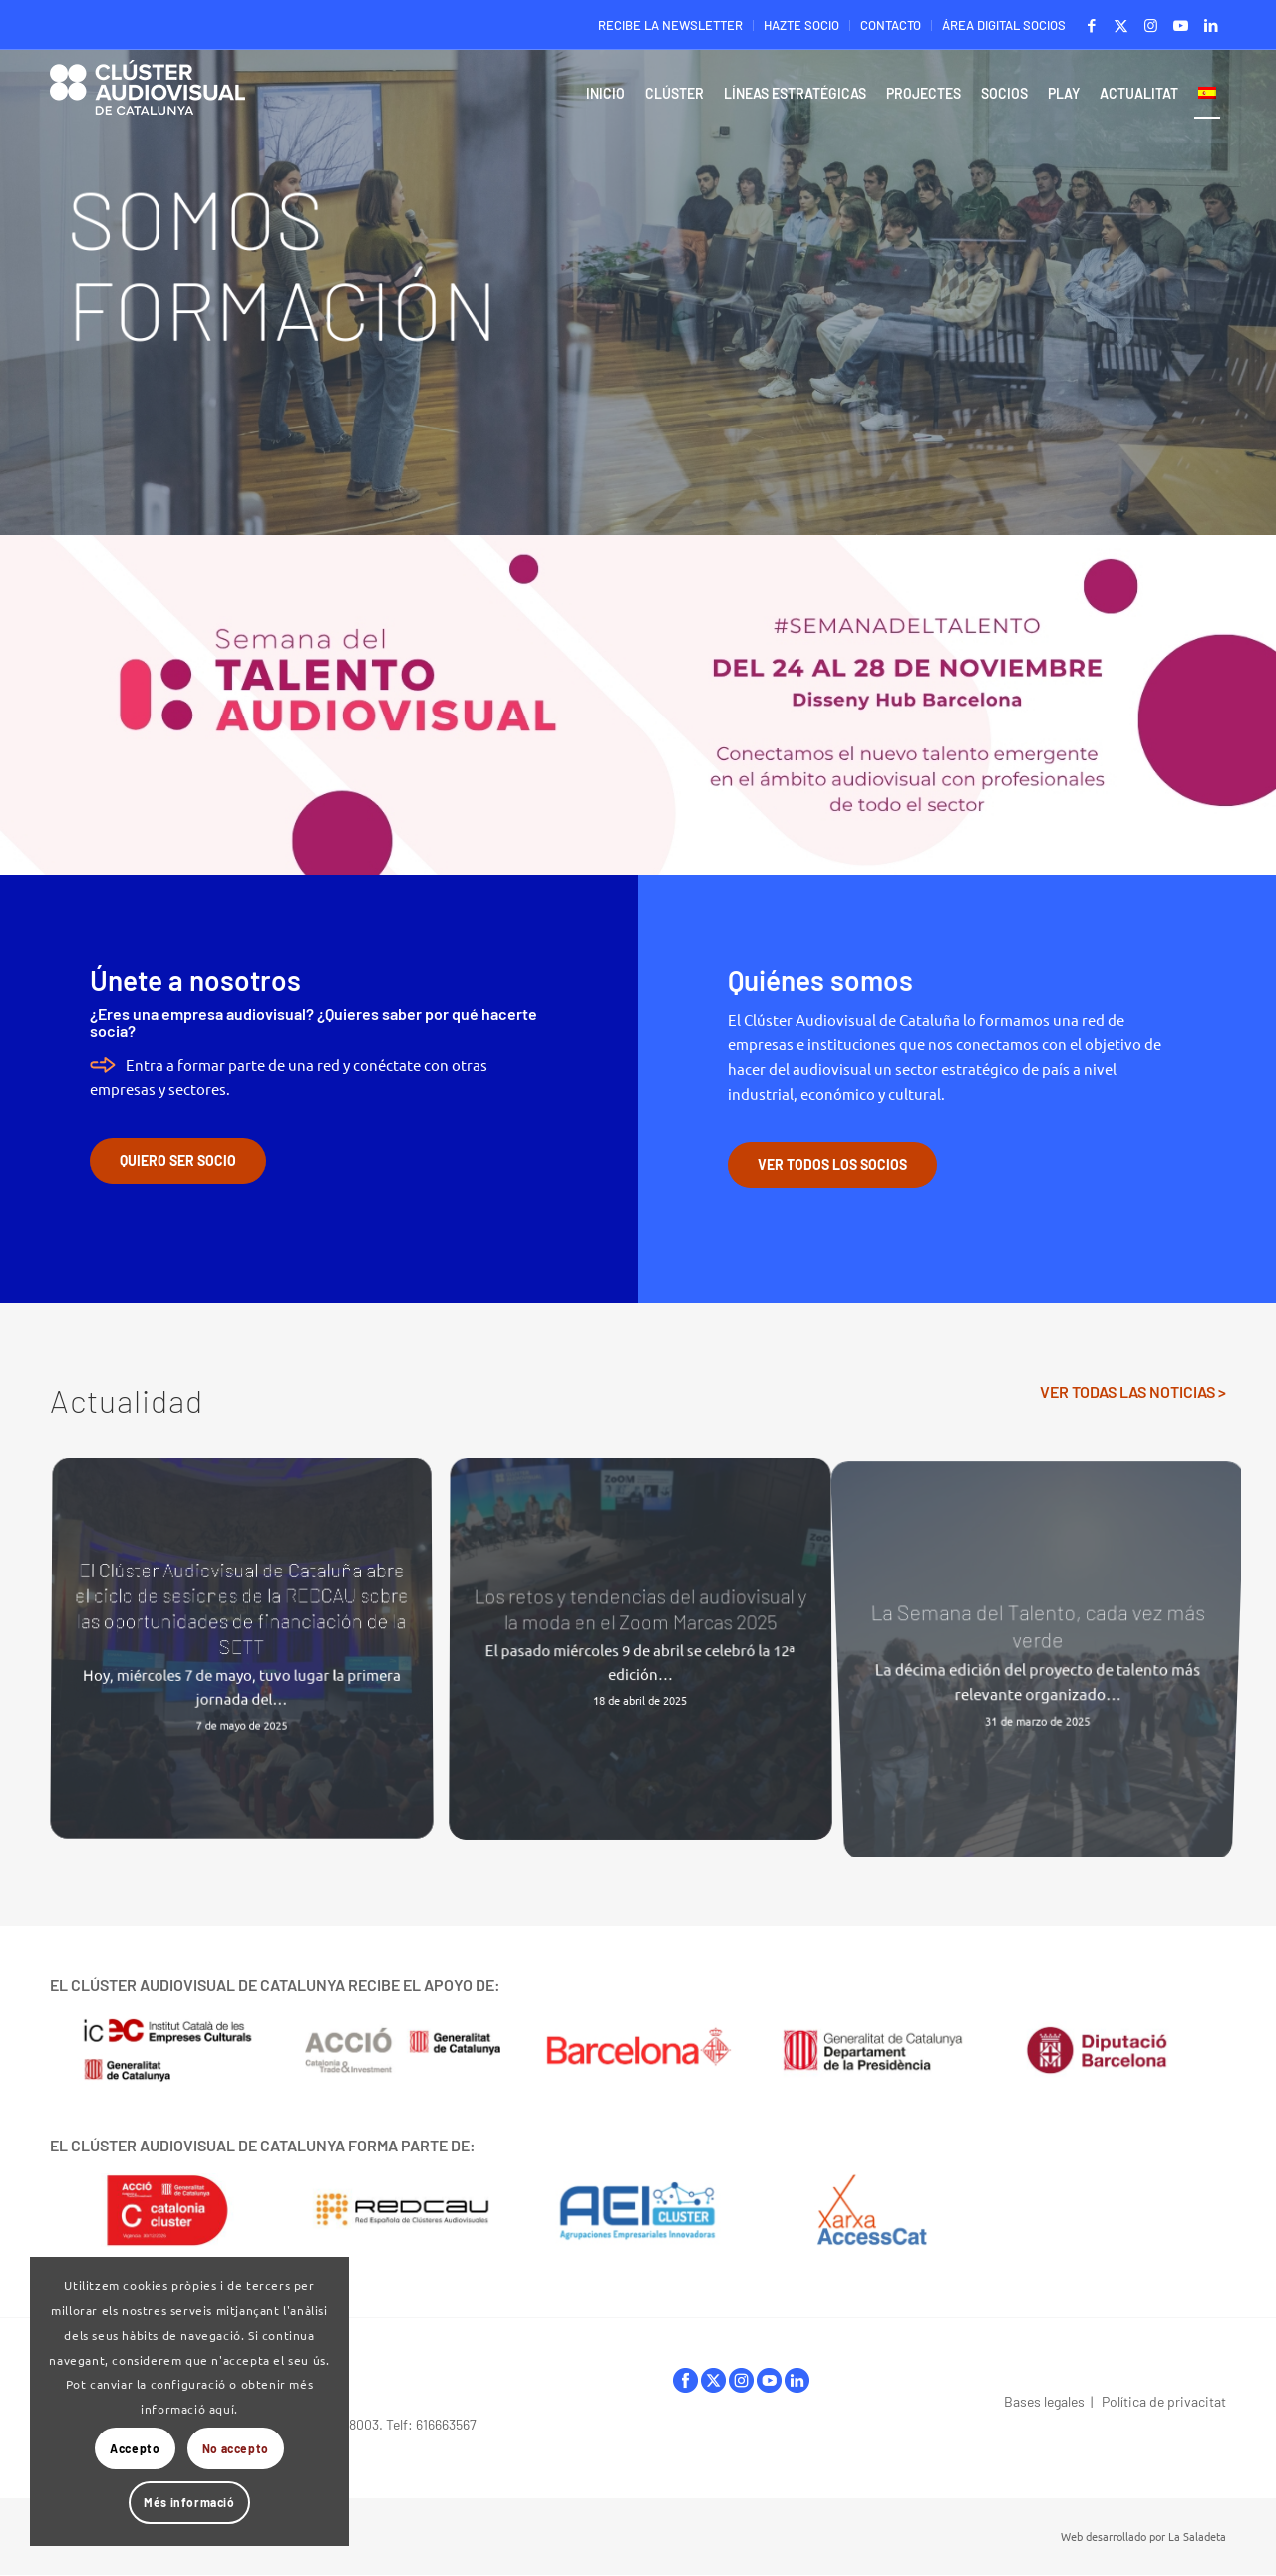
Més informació (189, 2502)
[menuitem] (671, 25)
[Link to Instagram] (1150, 25)
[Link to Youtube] (1180, 25)
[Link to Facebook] (1091, 25)
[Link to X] (1121, 25)
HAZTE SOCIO (801, 25)
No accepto (235, 2448)
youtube (769, 2380)
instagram (741, 2380)
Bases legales (1044, 2401)
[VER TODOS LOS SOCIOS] (832, 1165)
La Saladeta (1197, 2536)
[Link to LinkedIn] (1211, 25)
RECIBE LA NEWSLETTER (670, 25)
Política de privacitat (1164, 2401)
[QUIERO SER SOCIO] (178, 1161)
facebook (685, 2380)
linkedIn (797, 2380)
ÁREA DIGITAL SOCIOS (1004, 25)
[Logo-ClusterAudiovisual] (147, 99)
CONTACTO (890, 25)
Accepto (135, 2448)
